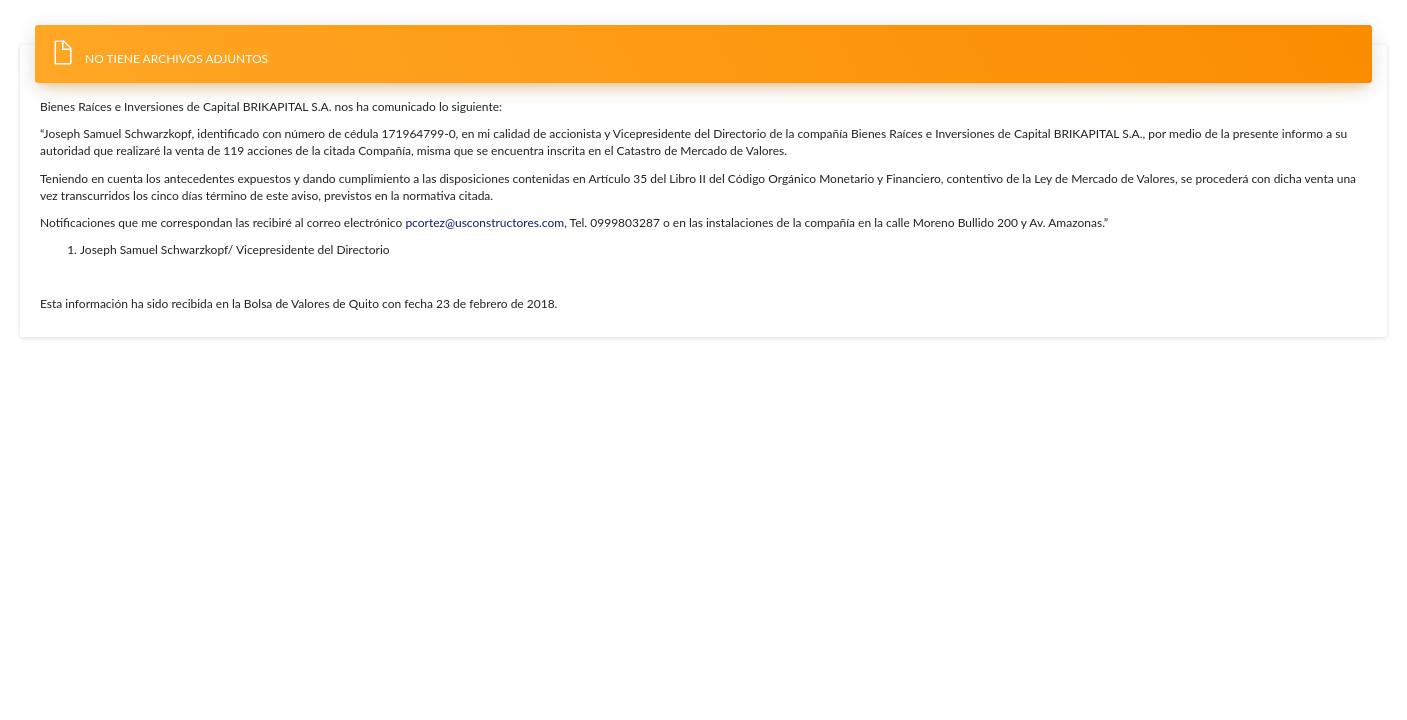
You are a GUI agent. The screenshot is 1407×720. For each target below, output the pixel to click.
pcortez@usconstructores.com (484, 222)
